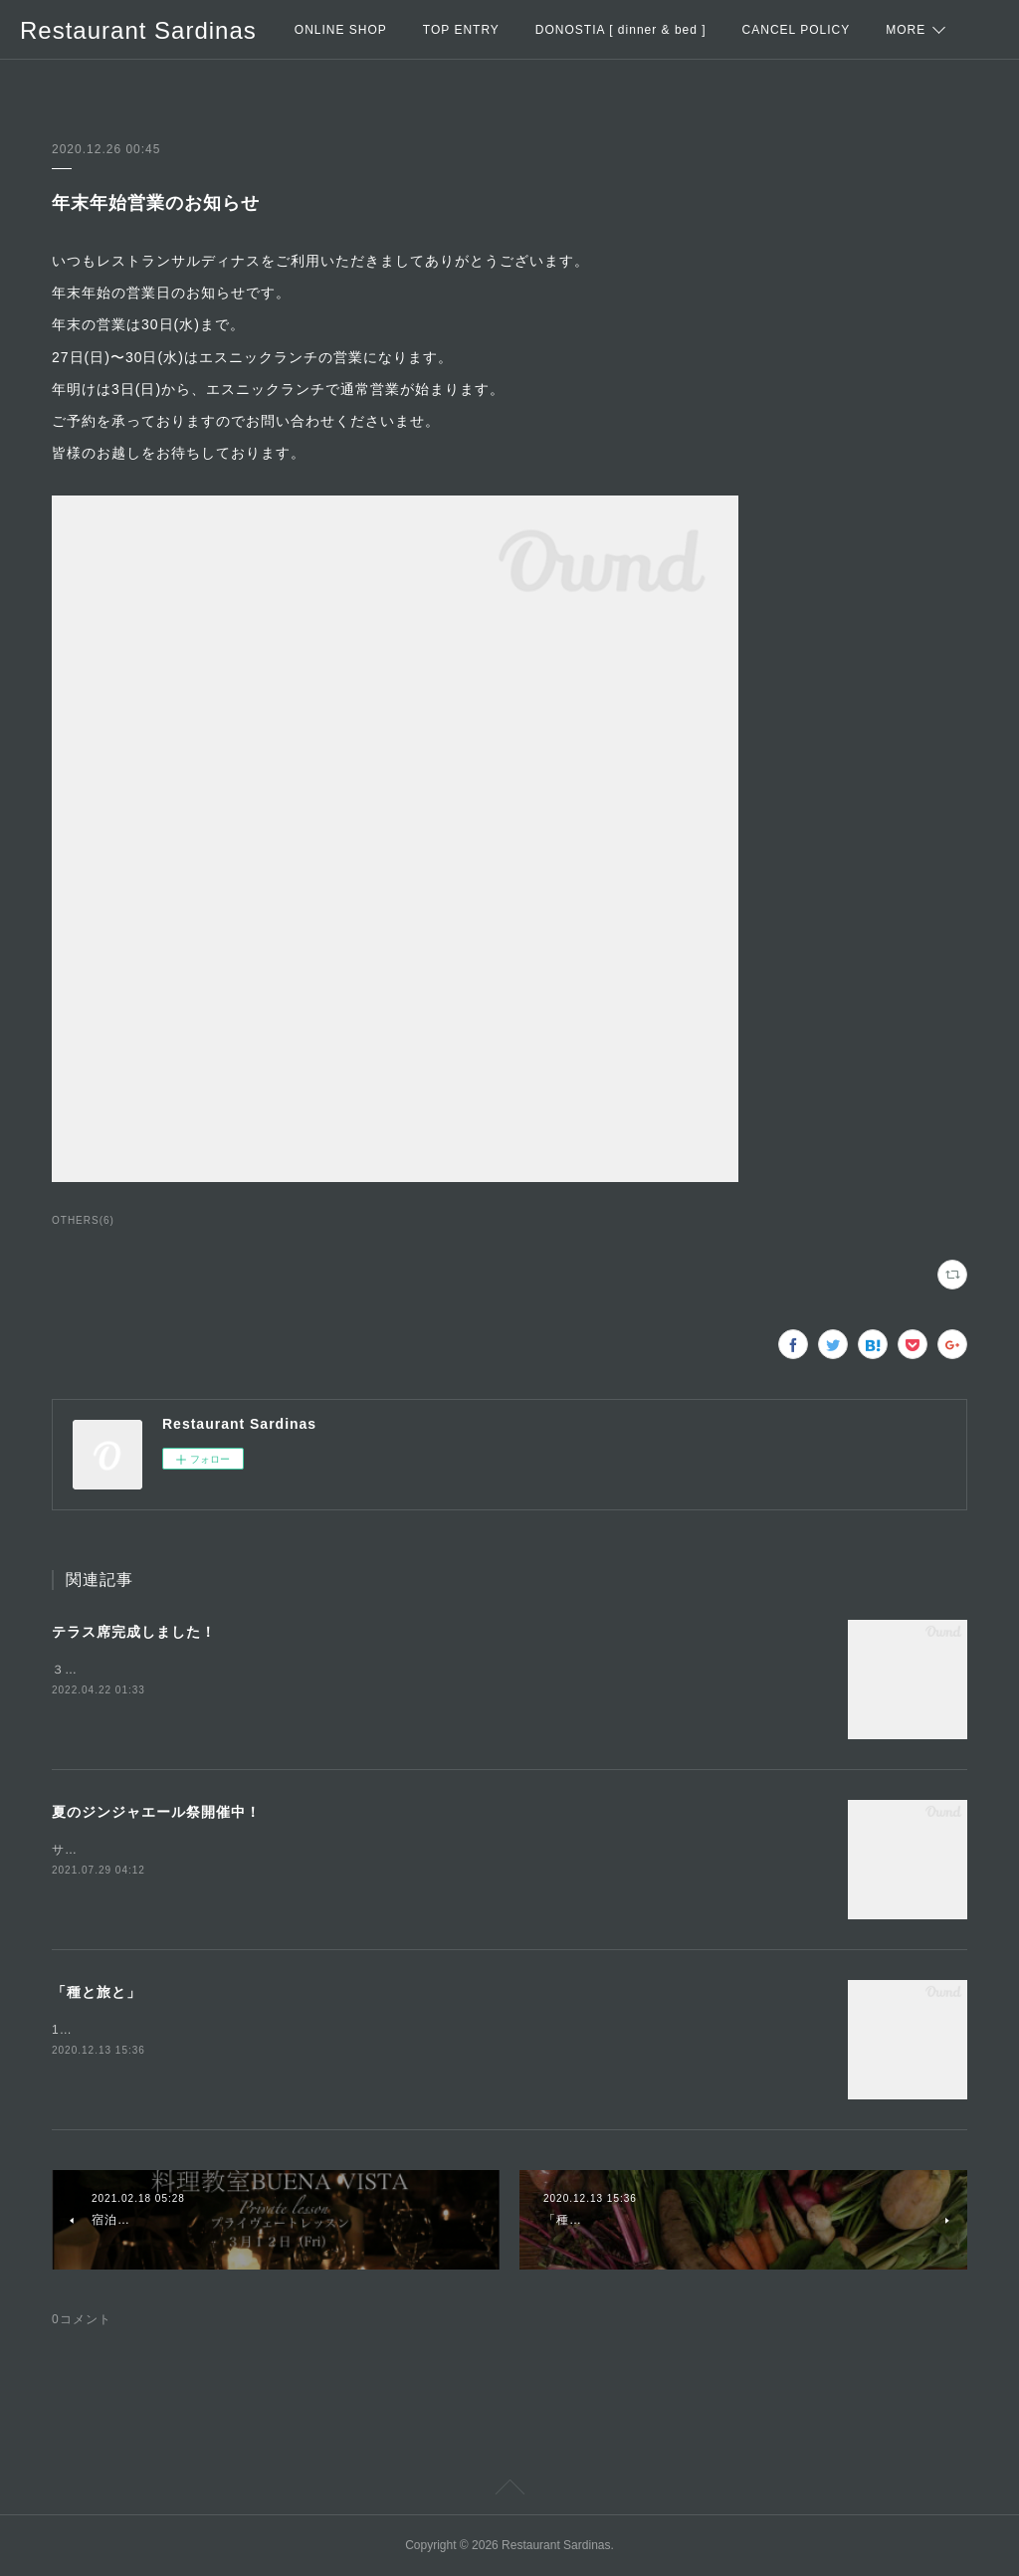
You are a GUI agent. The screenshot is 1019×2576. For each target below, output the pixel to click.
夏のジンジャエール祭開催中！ (156, 1812)
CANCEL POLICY (796, 30)
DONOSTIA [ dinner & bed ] (621, 30)
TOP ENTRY (461, 30)
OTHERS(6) (83, 1220)
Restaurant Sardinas (138, 30)
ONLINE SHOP (341, 30)
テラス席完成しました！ (134, 1632)
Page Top (509, 2490)
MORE (905, 30)
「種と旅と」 (96, 1992)
